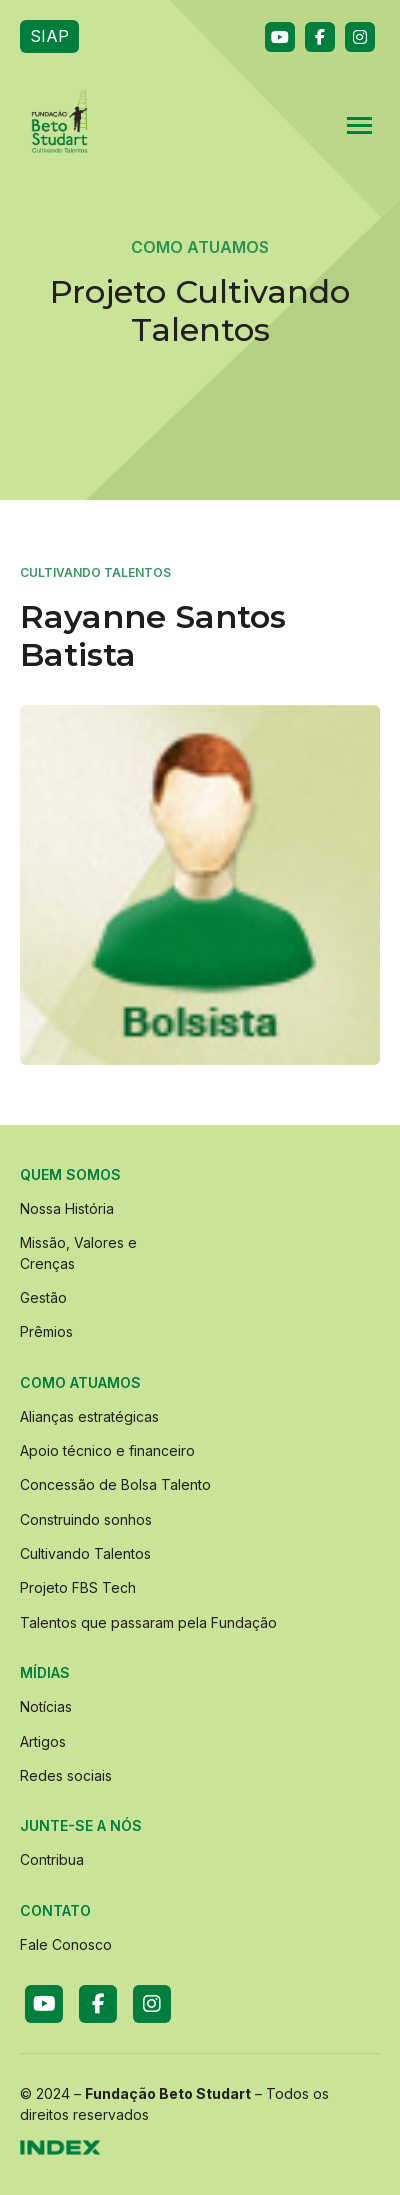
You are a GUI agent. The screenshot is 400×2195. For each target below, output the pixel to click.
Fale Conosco (66, 1944)
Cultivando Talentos (85, 1553)
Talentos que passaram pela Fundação (148, 1622)
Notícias (46, 1706)
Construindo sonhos (86, 1519)
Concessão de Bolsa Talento (115, 1484)
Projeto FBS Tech (78, 1587)
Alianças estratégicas (89, 1416)
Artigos (43, 1741)
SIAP (49, 36)
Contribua (52, 1859)
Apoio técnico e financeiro (107, 1450)
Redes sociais (66, 1775)
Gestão (43, 1297)
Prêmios (46, 1331)
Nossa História (67, 1208)
